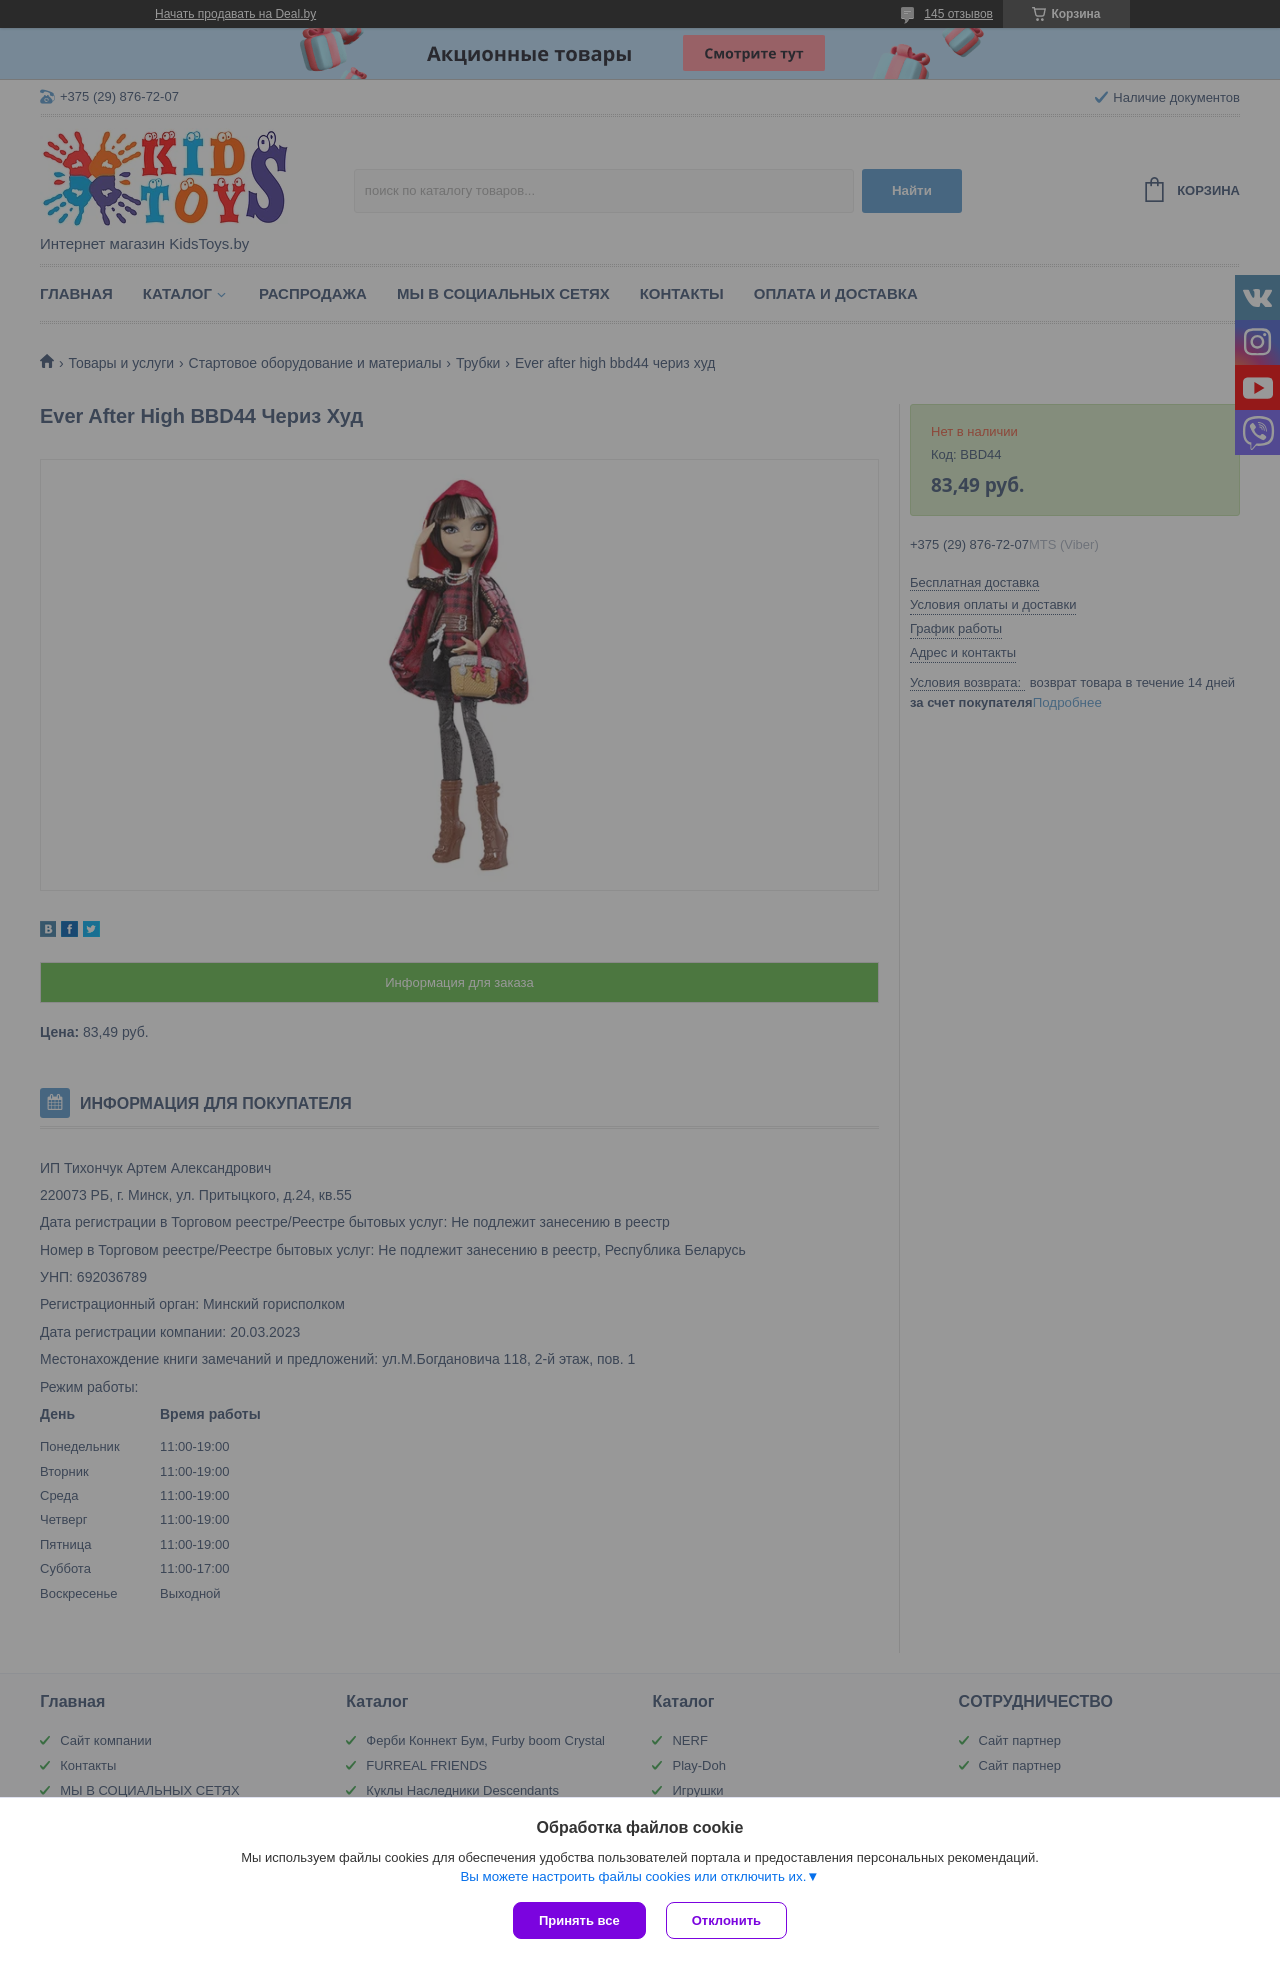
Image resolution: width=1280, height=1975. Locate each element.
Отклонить (726, 1920)
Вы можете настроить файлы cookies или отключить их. (633, 1876)
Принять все (579, 1920)
